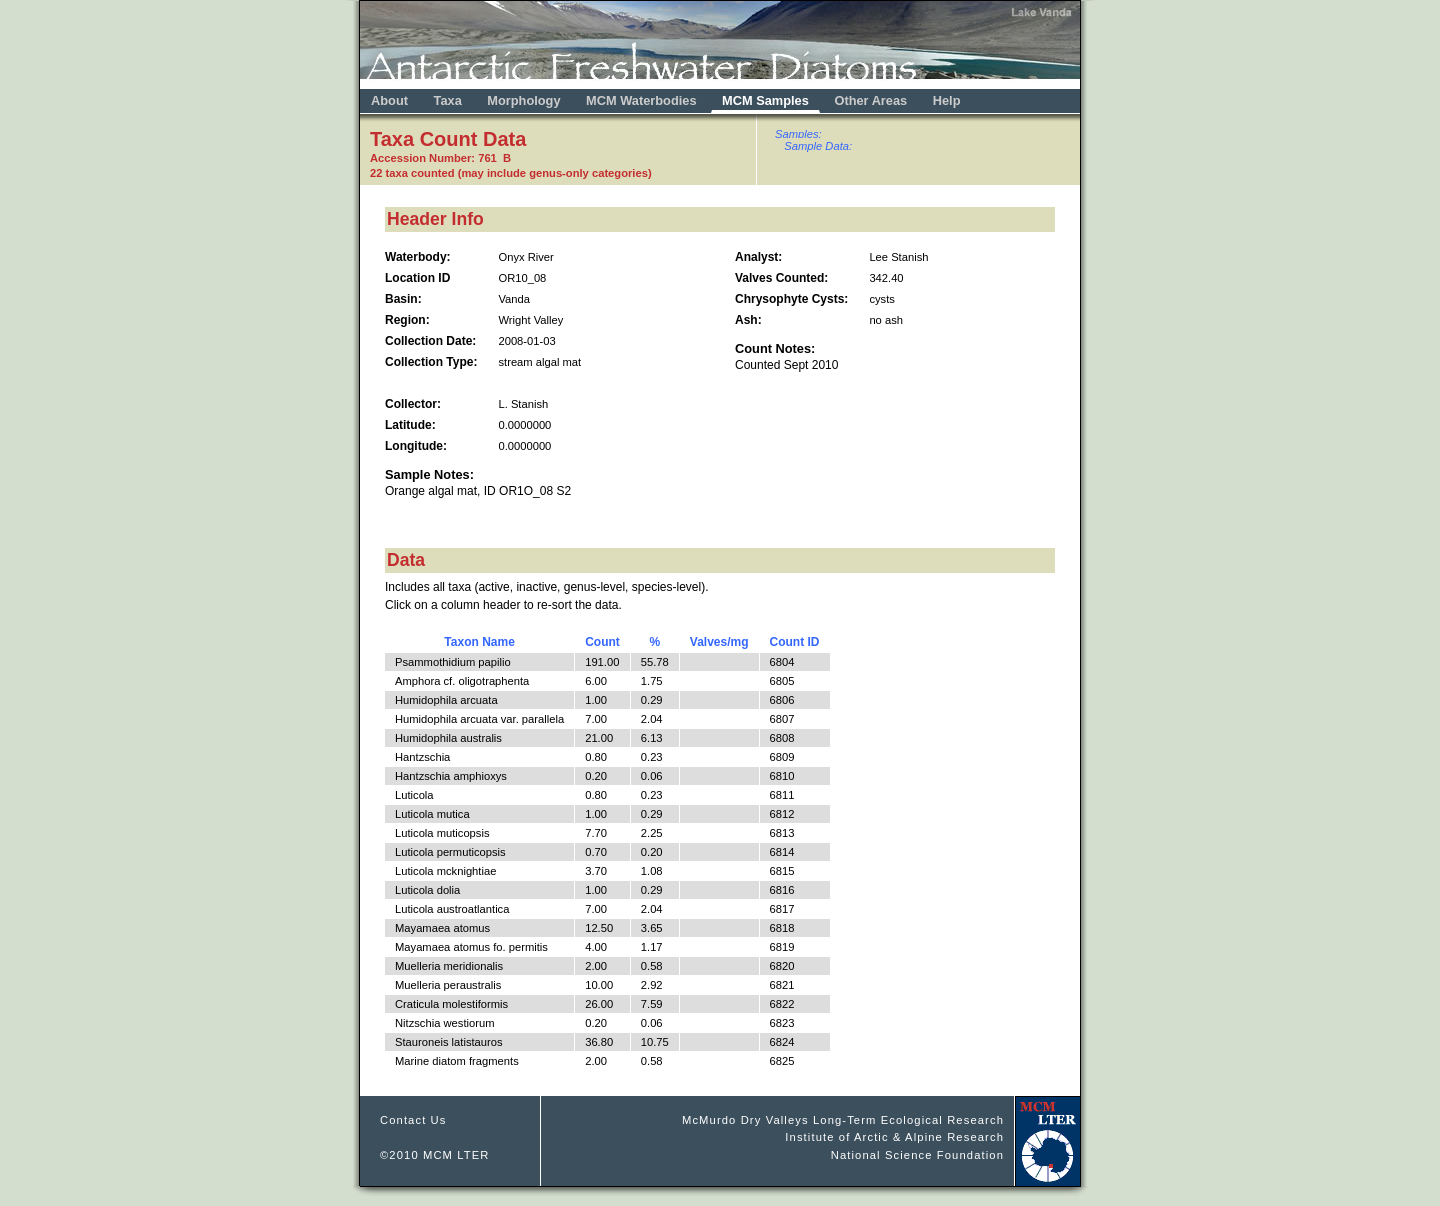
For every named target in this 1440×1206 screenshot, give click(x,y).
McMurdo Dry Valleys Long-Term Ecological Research (843, 1120)
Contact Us (413, 1120)
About (389, 100)
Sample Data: (818, 146)
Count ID (795, 642)
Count (602, 642)
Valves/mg (719, 642)
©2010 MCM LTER (435, 1155)
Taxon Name (479, 642)
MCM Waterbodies (643, 100)
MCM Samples (765, 100)
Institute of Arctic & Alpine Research (894, 1137)
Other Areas (872, 100)
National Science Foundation (917, 1155)
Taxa (448, 100)
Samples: (798, 134)
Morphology (523, 100)
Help (947, 100)
